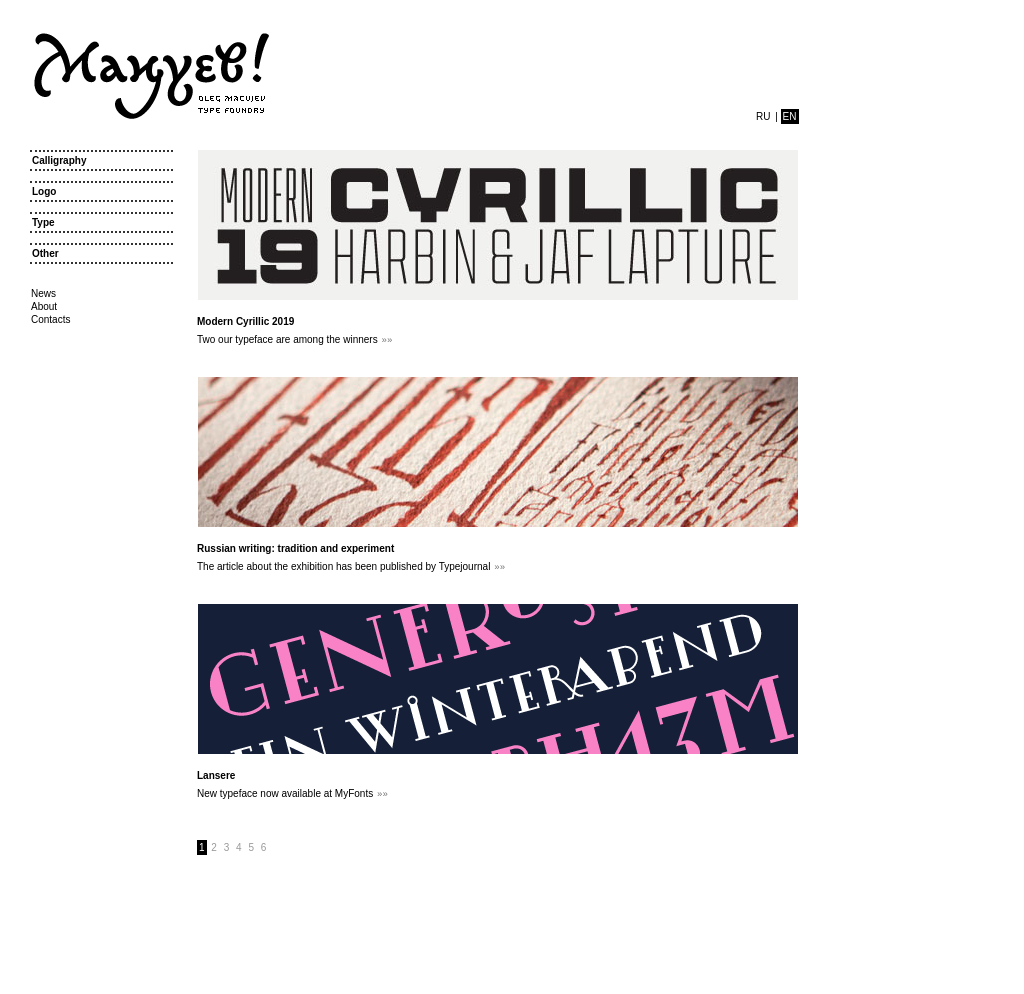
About (44, 306)
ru (763, 116)
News (43, 293)
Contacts (50, 319)
